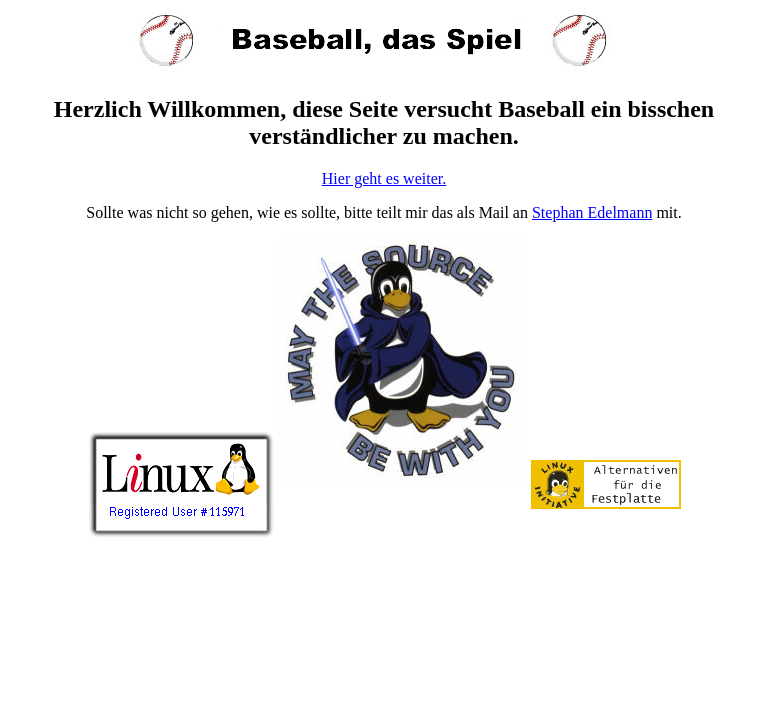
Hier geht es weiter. (384, 178)
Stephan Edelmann (592, 212)
